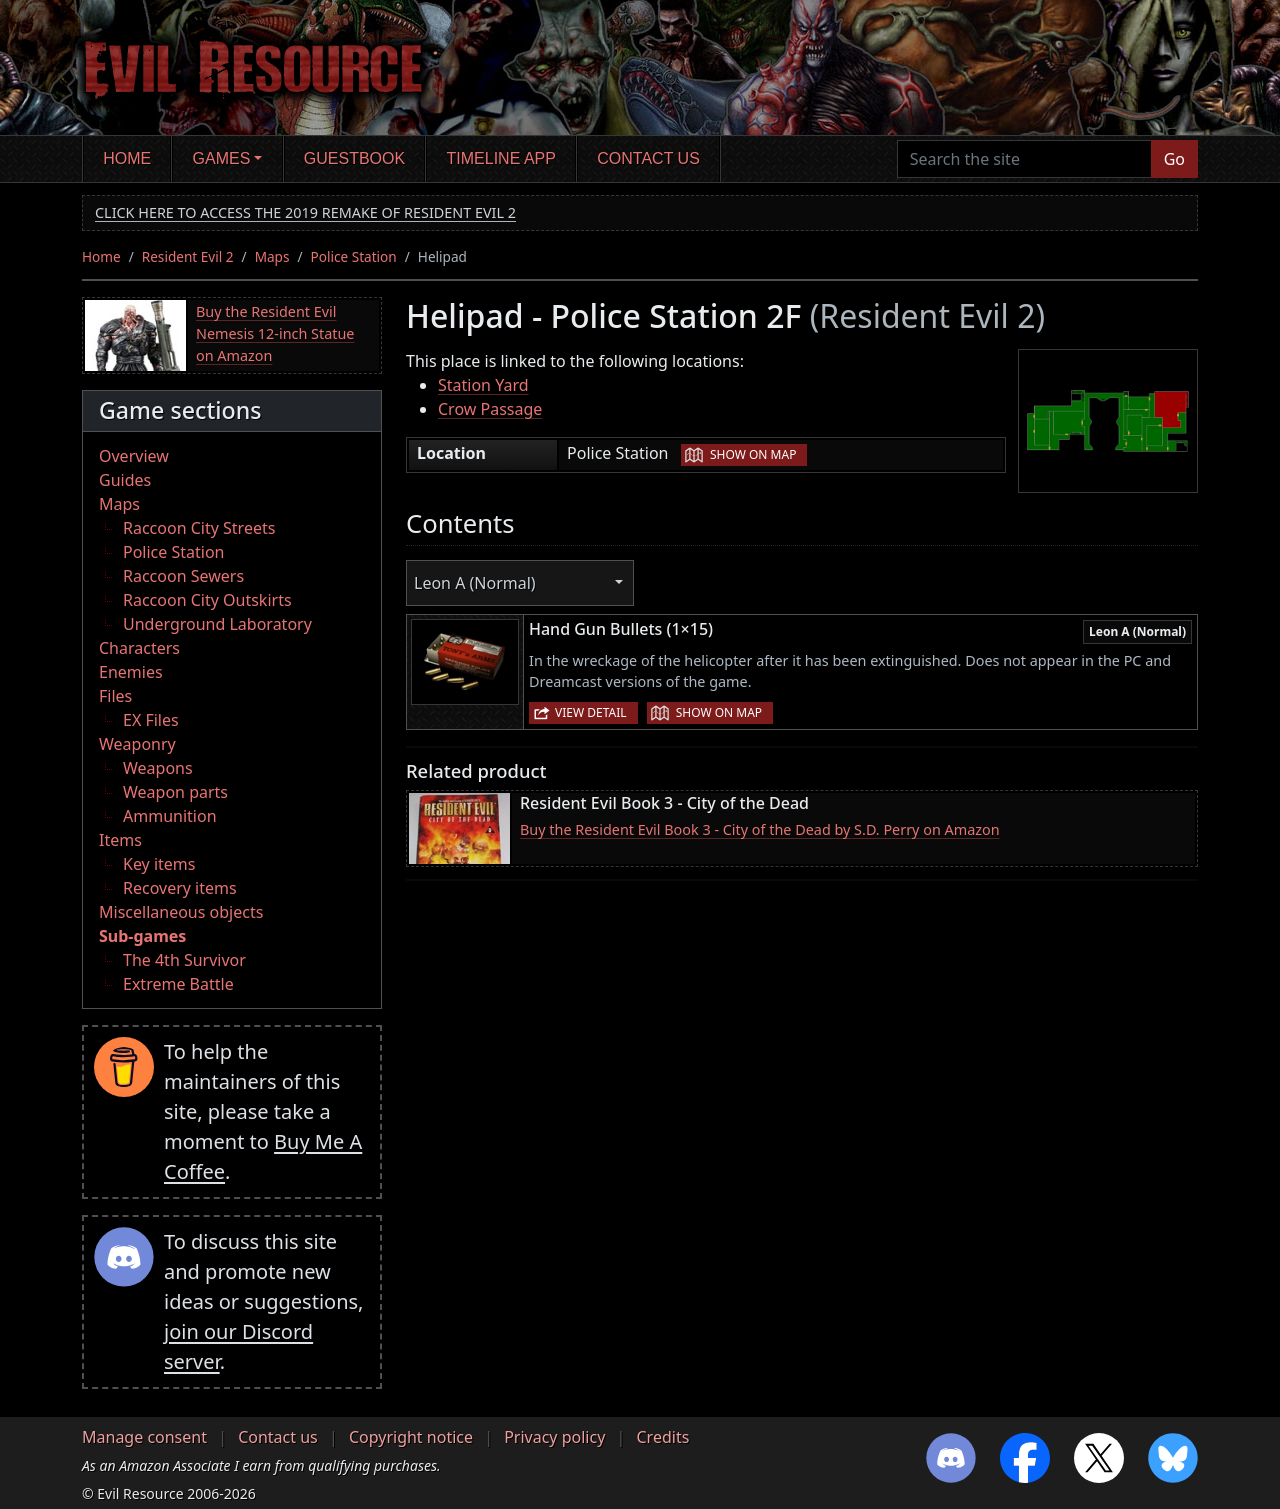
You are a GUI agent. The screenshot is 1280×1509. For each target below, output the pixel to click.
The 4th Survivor (184, 960)
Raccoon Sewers (183, 576)
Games (222, 158)
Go (1174, 159)
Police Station (354, 256)
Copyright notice (411, 1437)
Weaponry (137, 744)
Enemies (131, 672)
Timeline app (501, 158)
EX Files (151, 720)
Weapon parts (175, 792)
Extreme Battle (178, 984)
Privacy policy (554, 1437)
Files (115, 696)
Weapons (158, 768)
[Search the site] (1024, 159)
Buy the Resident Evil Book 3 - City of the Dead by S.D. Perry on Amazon (760, 829)
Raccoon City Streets (199, 528)
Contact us (648, 158)
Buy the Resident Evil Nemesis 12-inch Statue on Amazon (275, 333)
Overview (134, 456)
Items (120, 840)
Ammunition (170, 816)
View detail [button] (591, 712)
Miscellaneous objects (181, 912)
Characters (139, 648)
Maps (272, 256)
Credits (662, 1437)
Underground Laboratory (217, 624)
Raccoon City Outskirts (207, 600)
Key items (159, 864)
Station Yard (483, 385)
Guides (125, 480)
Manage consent (144, 1437)
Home (127, 158)
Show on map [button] (753, 454)
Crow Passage (490, 409)
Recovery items (180, 888)
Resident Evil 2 (188, 256)
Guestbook (354, 158)
